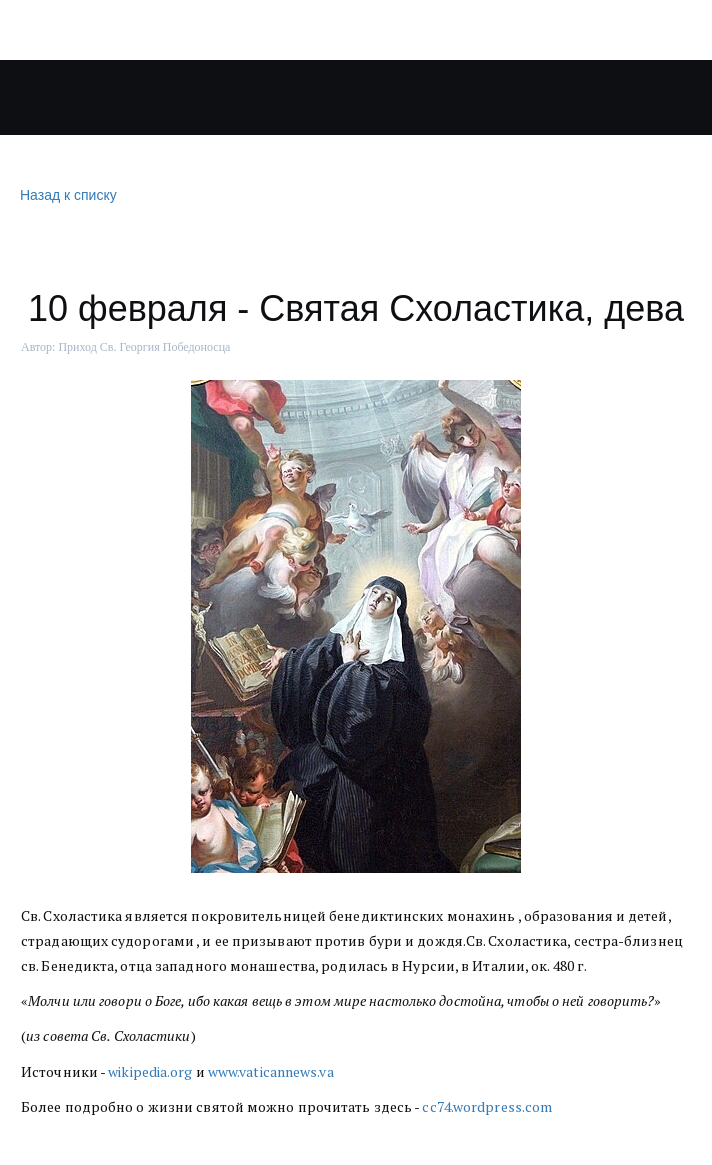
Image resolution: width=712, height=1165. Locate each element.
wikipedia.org (150, 1071)
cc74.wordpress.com (487, 1106)
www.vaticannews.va (271, 1071)
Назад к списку (66, 195)
